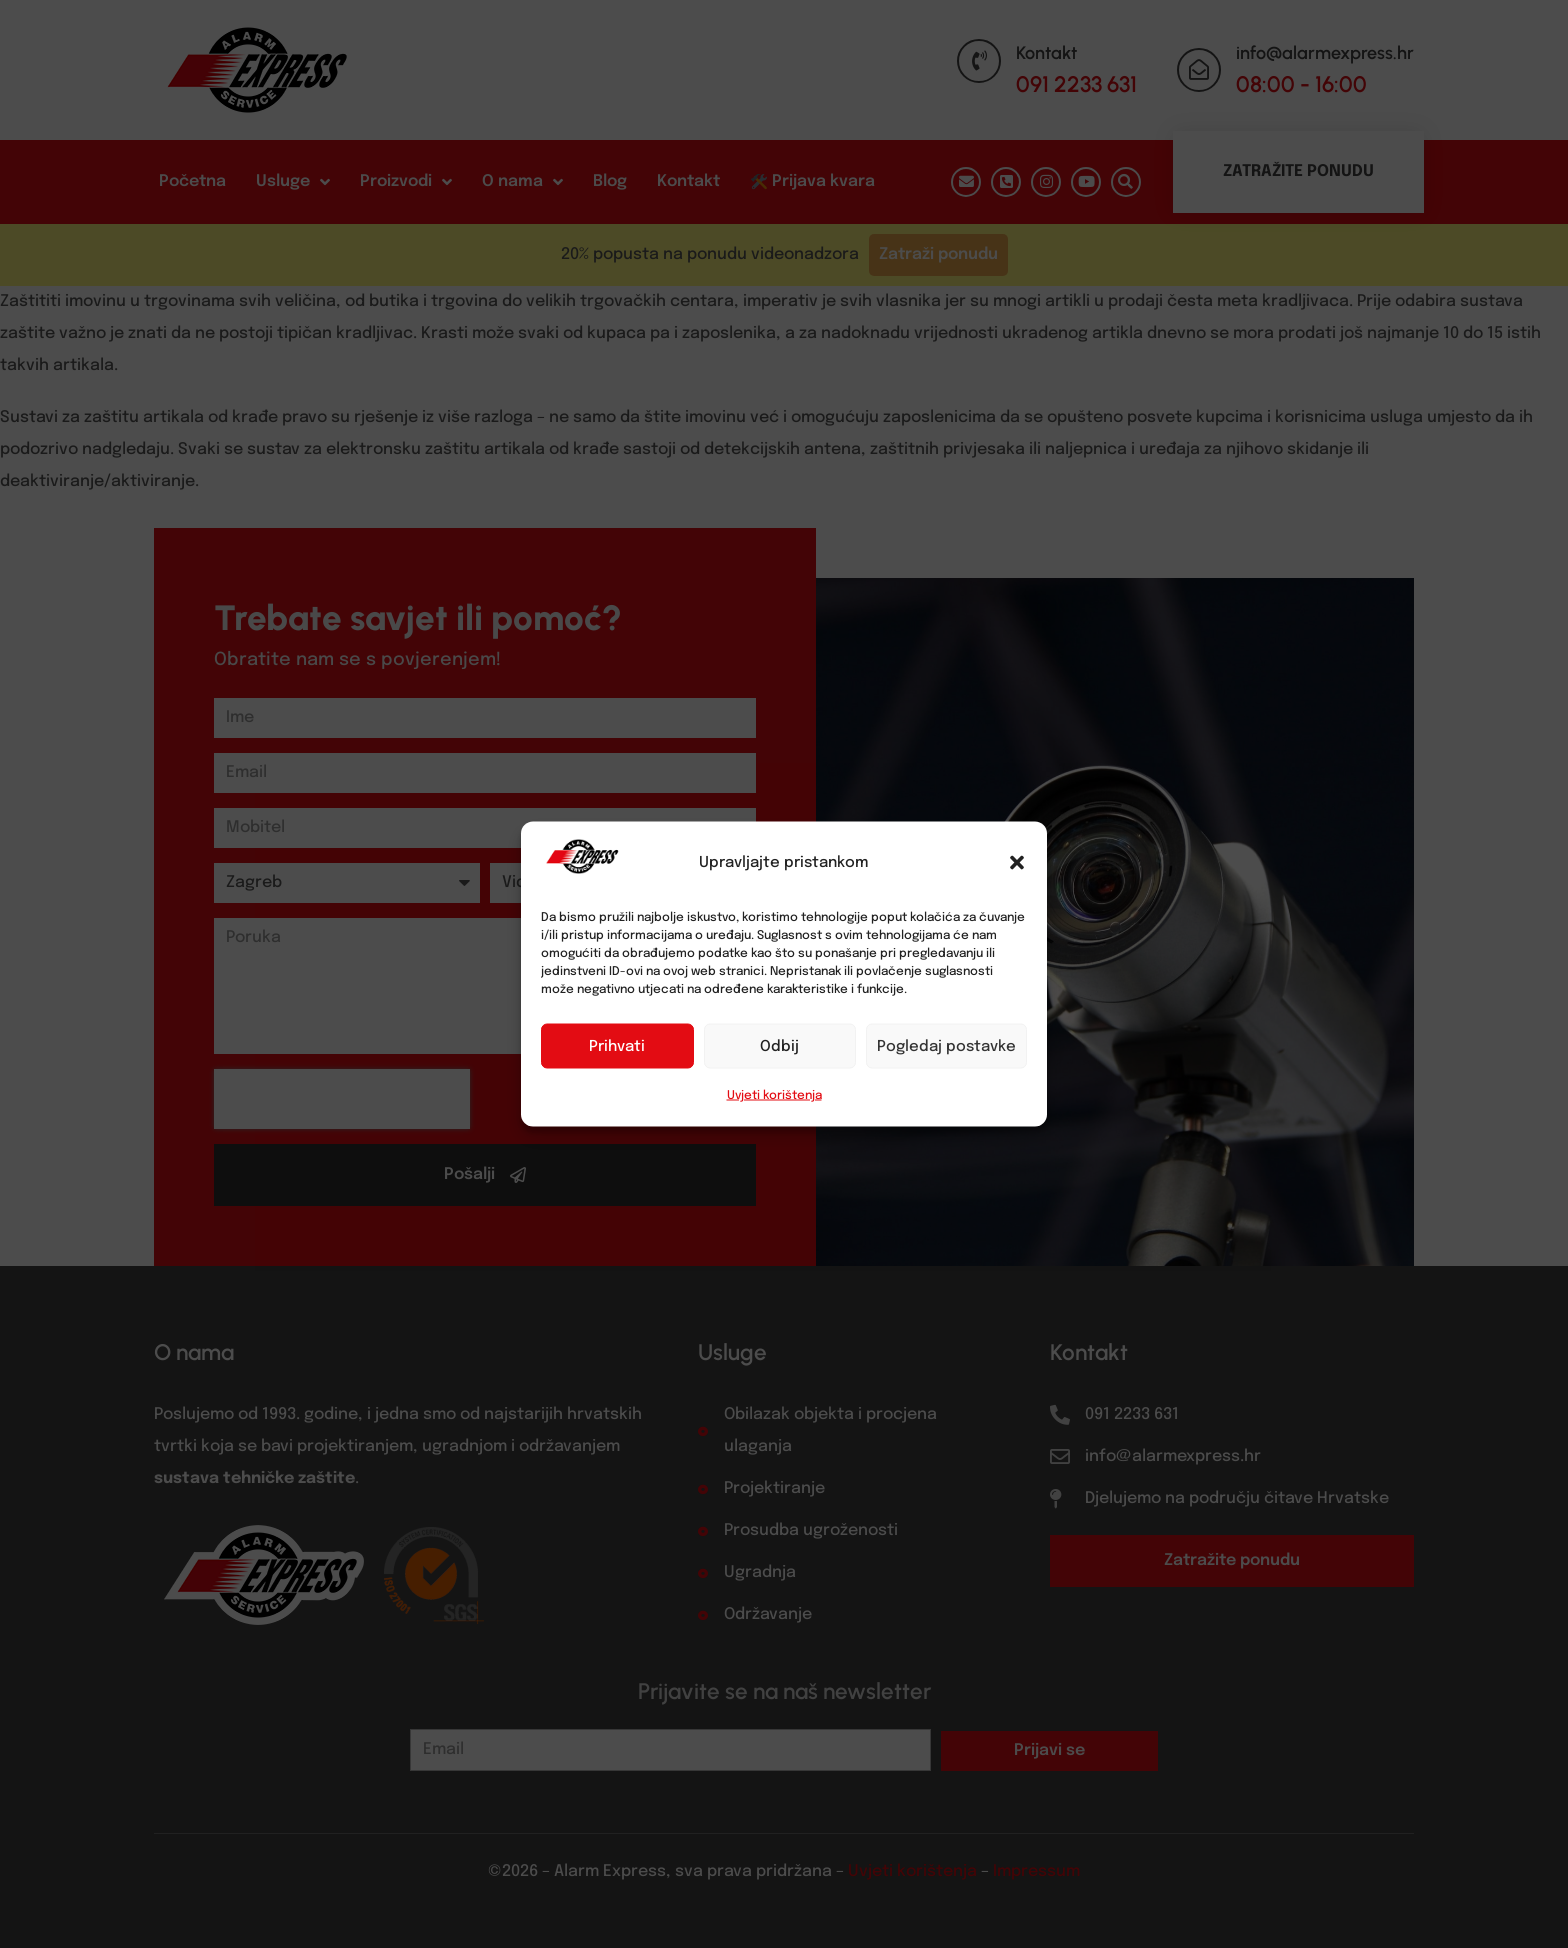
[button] (1017, 863)
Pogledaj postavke (946, 1046)
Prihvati (617, 1046)
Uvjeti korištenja (774, 1096)
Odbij (779, 1046)
